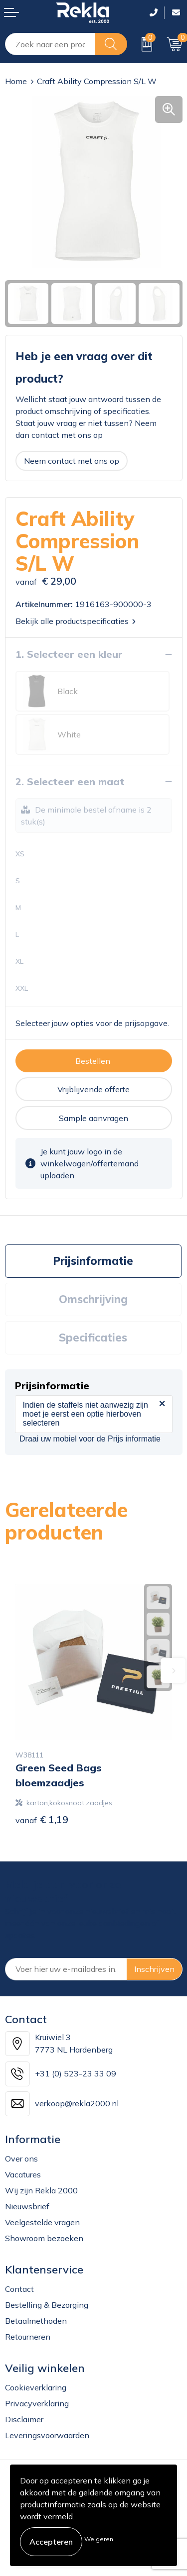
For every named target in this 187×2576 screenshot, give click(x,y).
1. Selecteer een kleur (69, 654)
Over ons (21, 2159)
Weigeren (98, 2539)
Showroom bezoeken (44, 2238)
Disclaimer (24, 2419)
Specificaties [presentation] (93, 1337)
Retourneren (27, 2337)
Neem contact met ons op (71, 461)
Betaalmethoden (36, 2321)
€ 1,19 (41, 1819)
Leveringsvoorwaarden (47, 2435)
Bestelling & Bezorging (46, 2305)
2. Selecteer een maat (70, 781)
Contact (19, 2289)
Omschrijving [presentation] (93, 1299)
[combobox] (50, 44)
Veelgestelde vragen (42, 2222)
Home (16, 81)
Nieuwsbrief (27, 2206)
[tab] (93, 1261)
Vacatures (23, 2174)
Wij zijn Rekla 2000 (41, 2190)
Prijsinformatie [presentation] (93, 1261)
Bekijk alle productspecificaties (75, 621)
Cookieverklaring (35, 2387)
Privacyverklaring (37, 2403)
